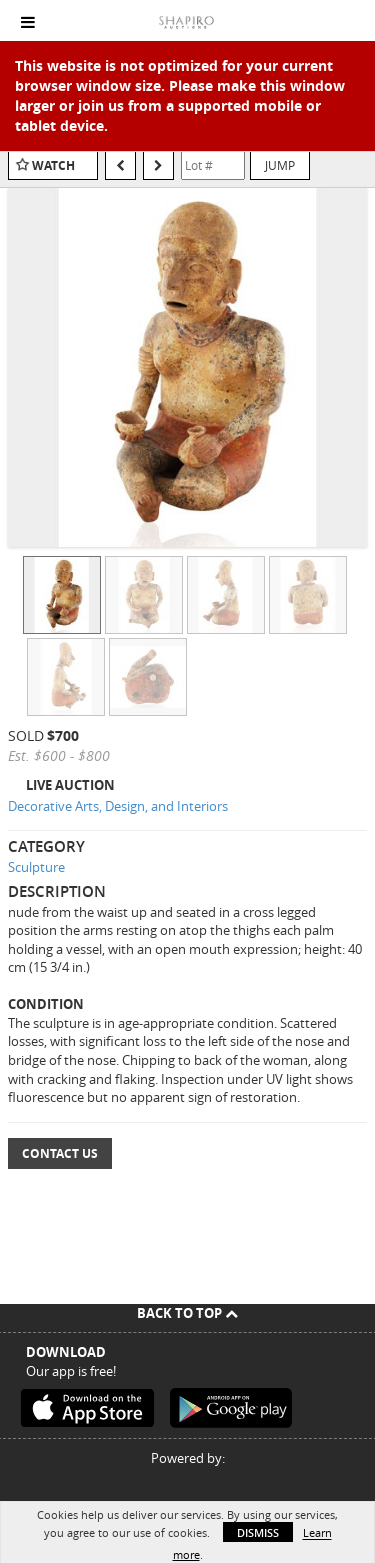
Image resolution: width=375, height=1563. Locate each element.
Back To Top (187, 1313)
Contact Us (60, 1153)
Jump (280, 165)
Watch (53, 165)
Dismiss (258, 1532)
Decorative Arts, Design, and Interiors (118, 806)
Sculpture (36, 867)
